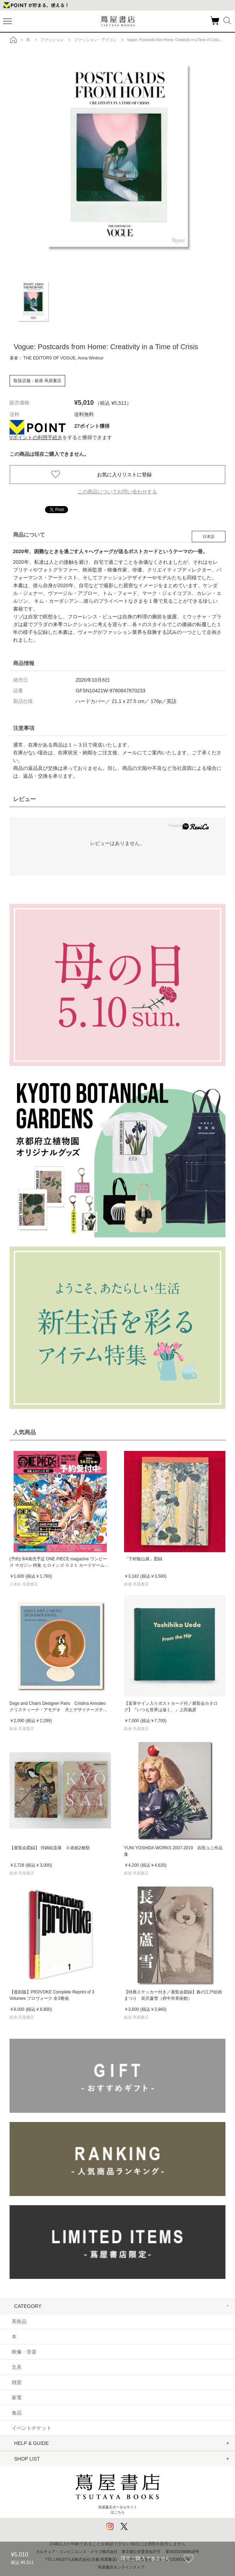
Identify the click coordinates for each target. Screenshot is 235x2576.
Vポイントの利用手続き (36, 437)
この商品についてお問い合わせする (117, 491)
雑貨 (17, 2382)
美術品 (19, 2321)
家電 (17, 2397)
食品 (17, 2413)
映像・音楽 (24, 2352)
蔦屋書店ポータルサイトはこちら (117, 2491)
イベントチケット (31, 2428)
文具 (17, 2367)
